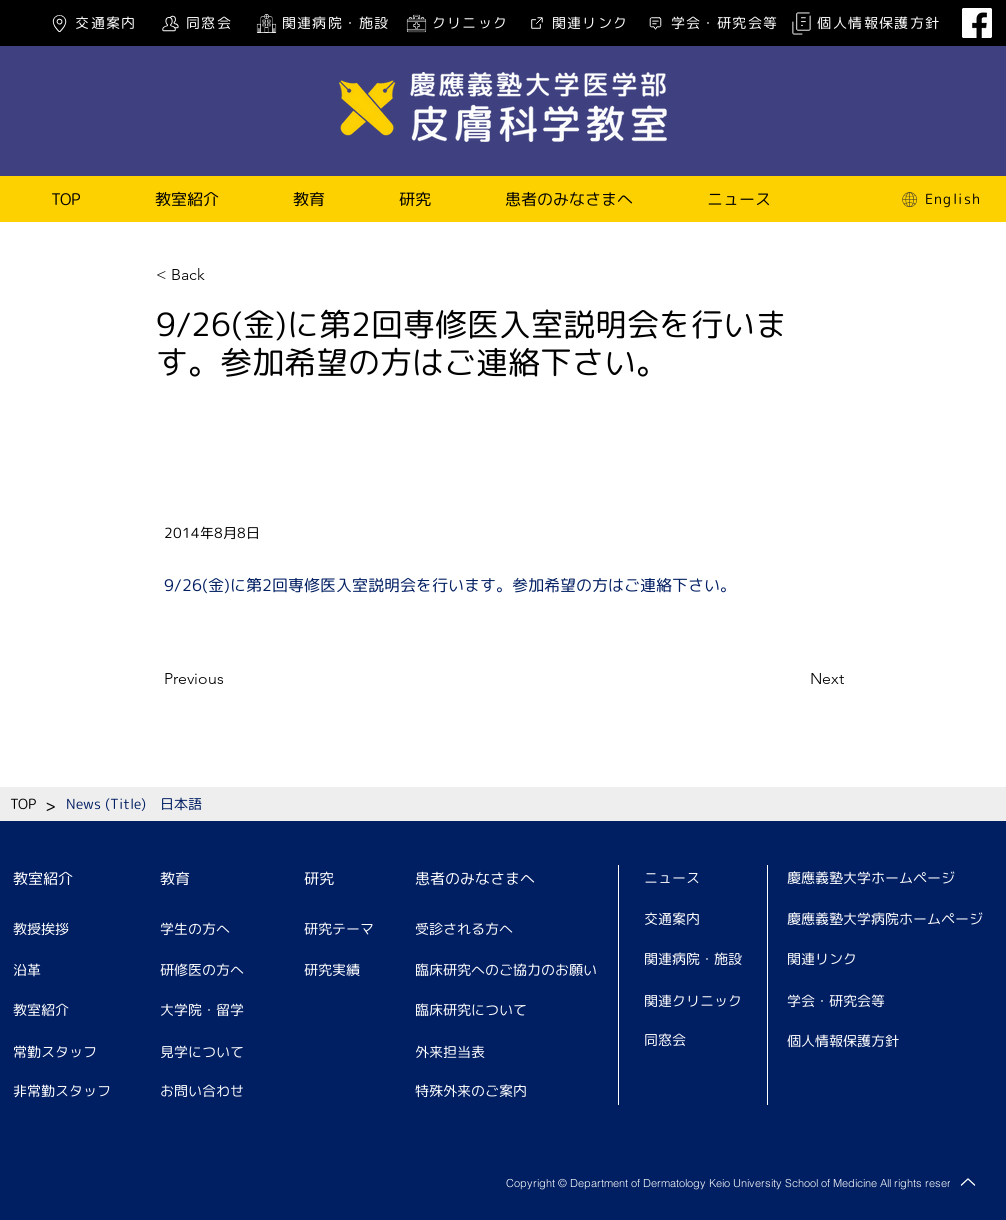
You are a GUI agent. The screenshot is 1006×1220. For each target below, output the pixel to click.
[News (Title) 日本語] (134, 804)
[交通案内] (92, 23)
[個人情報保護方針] (865, 23)
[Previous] (230, 679)
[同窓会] (195, 23)
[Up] (968, 1182)
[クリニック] (456, 23)
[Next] (794, 679)
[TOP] (23, 804)
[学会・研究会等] (711, 23)
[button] (187, 199)
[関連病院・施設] (322, 23)
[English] (939, 199)
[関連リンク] (576, 23)
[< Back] (222, 275)
